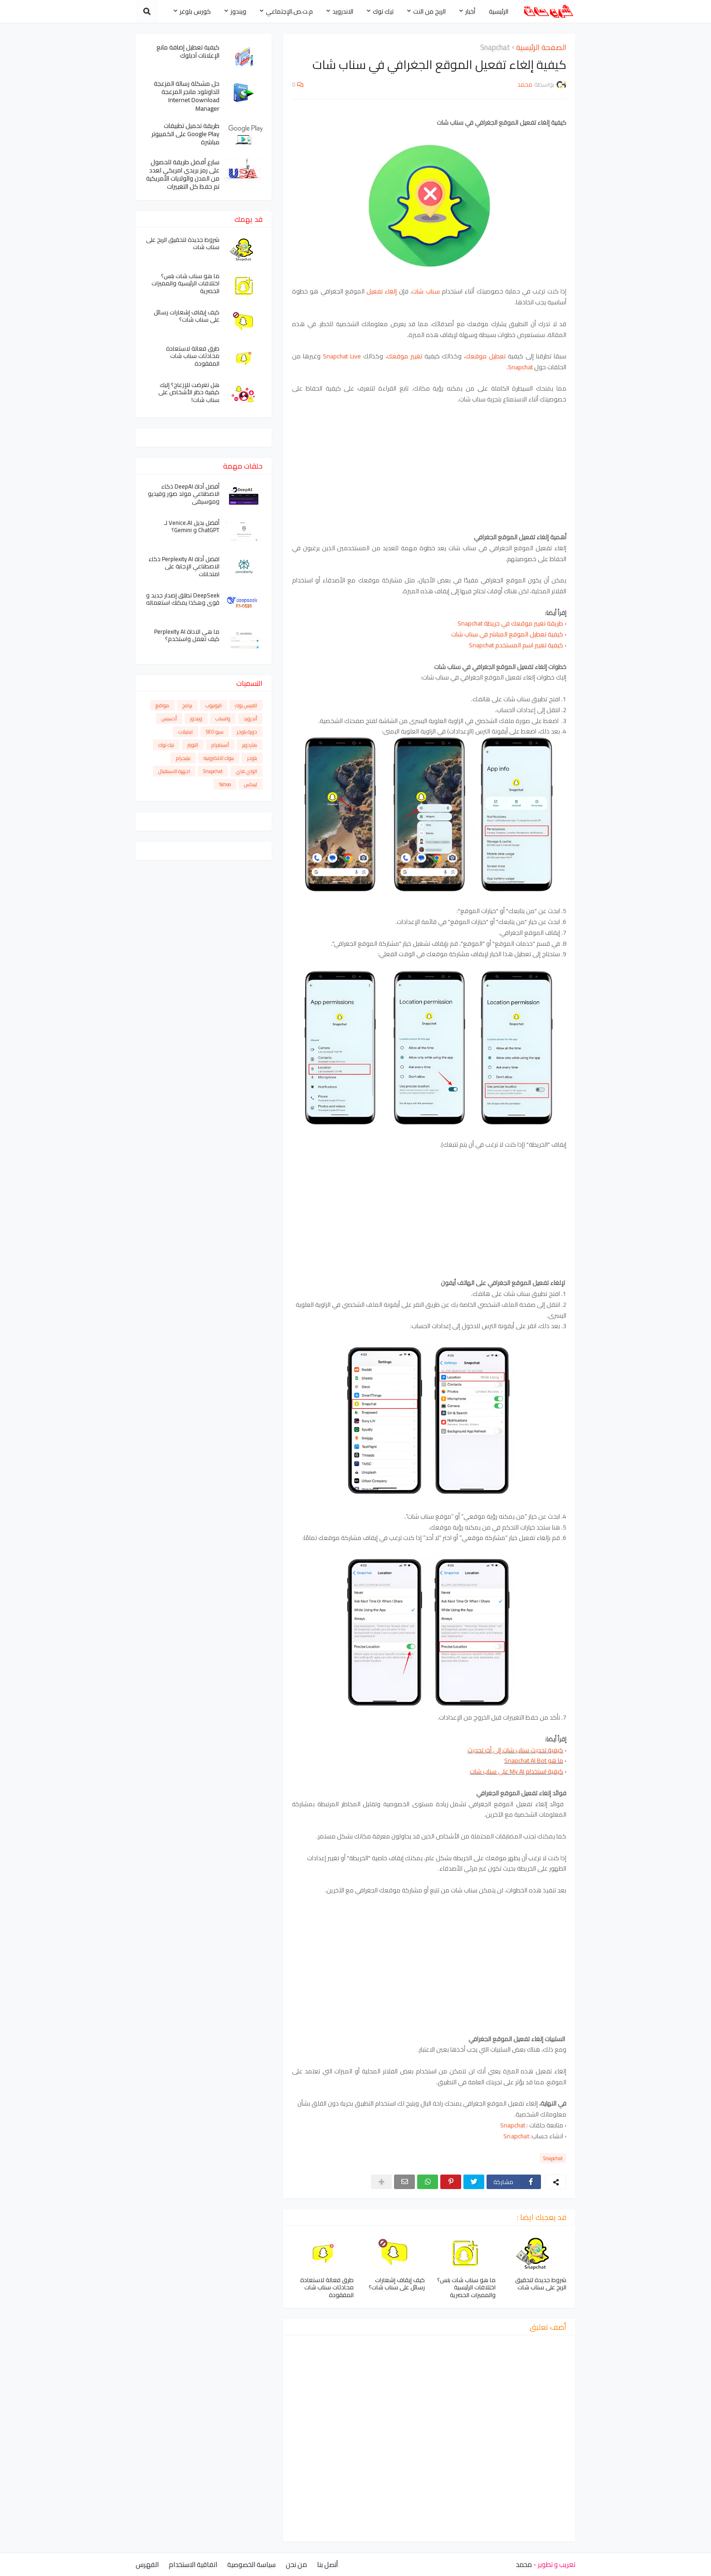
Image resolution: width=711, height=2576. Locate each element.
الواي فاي (246, 771)
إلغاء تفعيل (381, 291)
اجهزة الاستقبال (174, 771)
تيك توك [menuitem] (383, 11)
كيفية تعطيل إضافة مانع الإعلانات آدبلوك (187, 51)
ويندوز (196, 718)
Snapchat (495, 47)
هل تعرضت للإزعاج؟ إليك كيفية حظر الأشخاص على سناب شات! (188, 392)
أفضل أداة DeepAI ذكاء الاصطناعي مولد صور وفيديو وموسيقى (183, 494)
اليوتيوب (213, 705)
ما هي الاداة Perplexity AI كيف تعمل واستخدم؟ (186, 635)
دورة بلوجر (247, 731)
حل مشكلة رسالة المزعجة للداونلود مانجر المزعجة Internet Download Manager (186, 95)
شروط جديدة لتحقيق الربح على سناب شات (540, 2284)
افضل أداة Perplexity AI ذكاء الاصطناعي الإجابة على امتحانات (184, 566)
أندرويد (250, 718)
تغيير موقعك (404, 356)
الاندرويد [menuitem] (342, 11)
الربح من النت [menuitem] (429, 11)
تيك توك (166, 744)
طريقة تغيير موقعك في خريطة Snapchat (510, 623)
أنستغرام (220, 744)
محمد (524, 2564)
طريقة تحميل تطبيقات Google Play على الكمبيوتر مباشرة (185, 134)
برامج (187, 705)
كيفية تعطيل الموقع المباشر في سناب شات (507, 634)
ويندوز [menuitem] (238, 11)
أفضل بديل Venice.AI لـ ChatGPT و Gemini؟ (191, 526)
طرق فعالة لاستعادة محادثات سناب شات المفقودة (327, 2287)
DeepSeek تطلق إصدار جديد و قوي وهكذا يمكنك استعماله (182, 599)
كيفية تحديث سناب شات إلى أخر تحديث (515, 1750)
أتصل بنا (327, 2564)
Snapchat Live (342, 356)
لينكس (250, 784)
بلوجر (252, 758)
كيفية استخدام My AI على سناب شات (516, 1771)
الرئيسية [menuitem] (498, 11)
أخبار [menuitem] (470, 11)
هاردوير (249, 744)
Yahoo (225, 784)
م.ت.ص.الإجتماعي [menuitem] (289, 11)
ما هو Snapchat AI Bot (533, 1760)
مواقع (162, 705)
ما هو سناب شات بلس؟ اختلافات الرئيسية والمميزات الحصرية (466, 2287)
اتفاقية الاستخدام (193, 2564)
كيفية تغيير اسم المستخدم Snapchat (517, 645)
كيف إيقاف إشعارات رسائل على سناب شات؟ (397, 2284)
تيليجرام (183, 758)
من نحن (296, 2564)
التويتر (192, 744)
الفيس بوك (246, 705)
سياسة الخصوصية (251, 2564)
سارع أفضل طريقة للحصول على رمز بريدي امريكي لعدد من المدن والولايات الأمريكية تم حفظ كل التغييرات (182, 174)
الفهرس (147, 2564)
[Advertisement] (429, 468)
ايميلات (185, 731)
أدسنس (169, 718)
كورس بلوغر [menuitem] (195, 11)
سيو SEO (215, 731)
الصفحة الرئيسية (541, 47)
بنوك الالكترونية (219, 758)
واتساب (222, 718)
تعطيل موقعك (485, 356)
